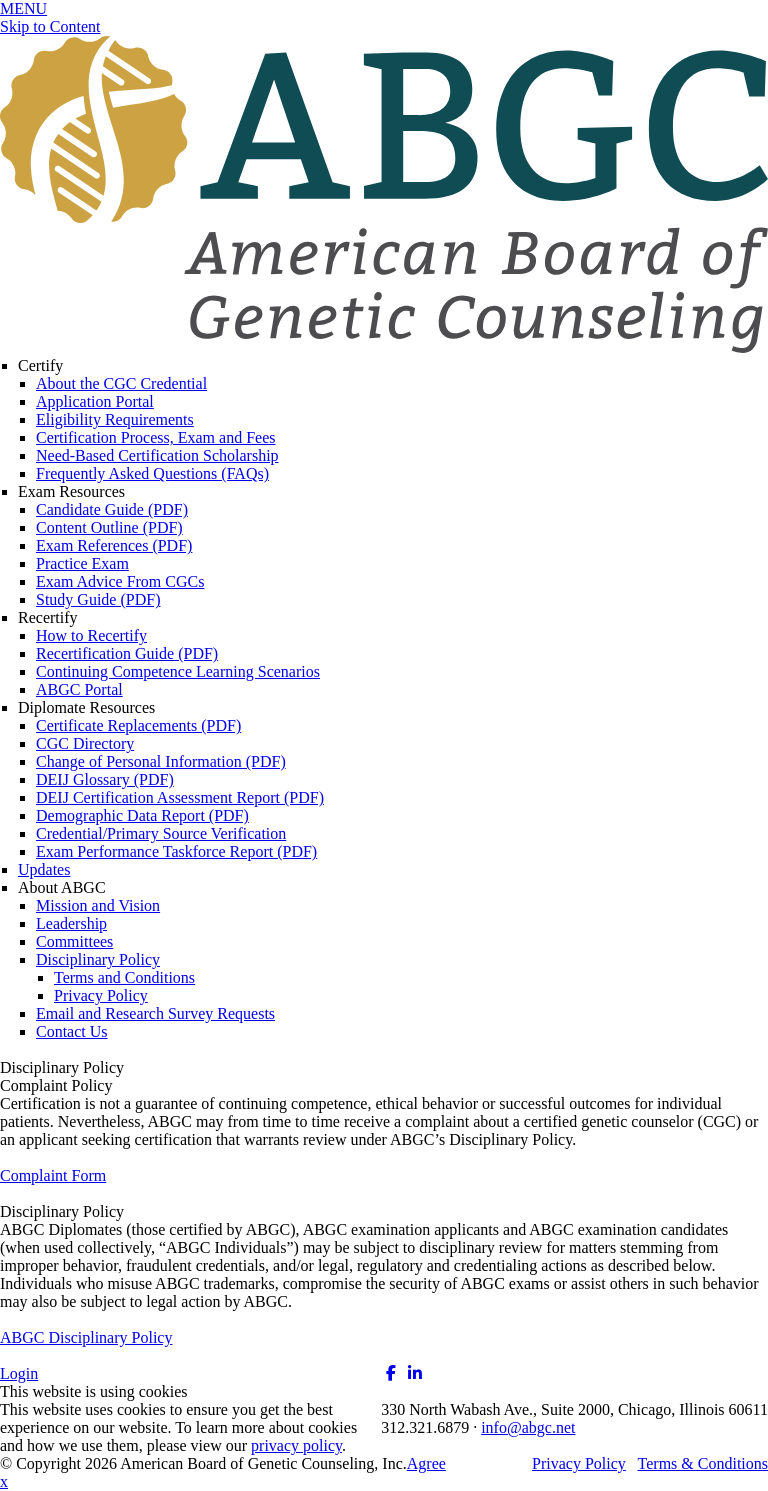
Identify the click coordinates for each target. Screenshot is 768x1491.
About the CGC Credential (121, 383)
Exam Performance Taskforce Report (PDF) (176, 851)
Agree (426, 1463)
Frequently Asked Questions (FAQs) (152, 473)
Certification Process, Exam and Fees (156, 437)
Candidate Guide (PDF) (112, 509)
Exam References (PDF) (114, 545)
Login (19, 1373)
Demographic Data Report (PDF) (142, 815)
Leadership (71, 923)
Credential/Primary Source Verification (161, 833)
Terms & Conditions (703, 1463)
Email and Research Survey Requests (155, 1013)
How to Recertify (91, 635)
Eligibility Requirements (115, 419)
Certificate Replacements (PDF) (138, 725)
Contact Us (72, 1031)
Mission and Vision (98, 905)
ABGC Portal (79, 689)
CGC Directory (85, 743)
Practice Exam (82, 563)
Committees (74, 941)
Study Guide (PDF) (98, 599)
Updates (44, 869)
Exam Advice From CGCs (120, 581)
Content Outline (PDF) (109, 527)
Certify (40, 365)
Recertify (48, 617)
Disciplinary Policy (98, 959)
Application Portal (95, 401)
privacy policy (296, 1445)
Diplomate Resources (86, 707)
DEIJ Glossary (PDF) (105, 779)
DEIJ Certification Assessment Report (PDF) (180, 797)
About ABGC (62, 887)
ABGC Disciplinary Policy (86, 1337)
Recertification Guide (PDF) (127, 653)
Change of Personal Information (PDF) (161, 761)
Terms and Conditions (124, 977)
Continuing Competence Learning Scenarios (178, 671)
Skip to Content (50, 26)
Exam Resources (71, 491)
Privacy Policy (101, 995)
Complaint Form (53, 1175)
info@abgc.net (528, 1427)
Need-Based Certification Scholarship (157, 455)
